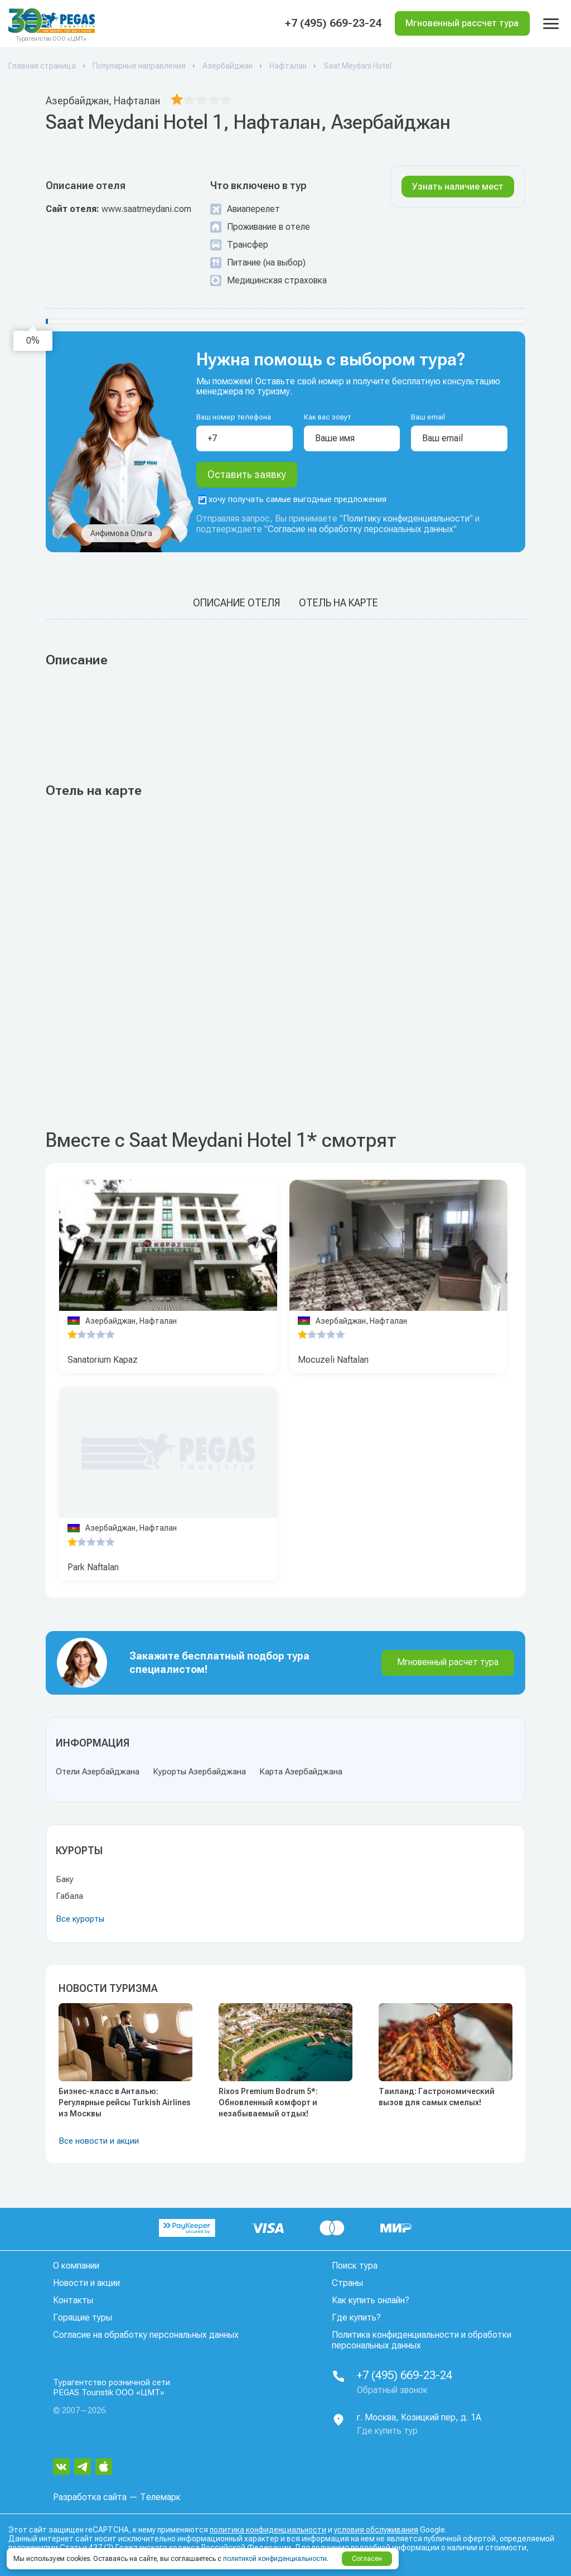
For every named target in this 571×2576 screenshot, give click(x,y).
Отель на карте (338, 603)
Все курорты (80, 1919)
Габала (69, 1896)
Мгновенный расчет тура (448, 1662)
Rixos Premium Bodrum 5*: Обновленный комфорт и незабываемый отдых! (268, 2102)
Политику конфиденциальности (406, 519)
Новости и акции (86, 2283)
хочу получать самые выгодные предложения (292, 500)
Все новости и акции (99, 2141)
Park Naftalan (93, 1567)
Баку (65, 1879)
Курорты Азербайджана (199, 1772)
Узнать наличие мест (458, 186)
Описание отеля (236, 603)
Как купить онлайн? (370, 2300)
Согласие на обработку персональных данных (360, 529)
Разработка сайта (90, 2497)
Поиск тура (355, 2265)
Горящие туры (82, 2317)
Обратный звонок (392, 2390)
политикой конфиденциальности (275, 2559)
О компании (76, 2265)
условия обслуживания (376, 2529)
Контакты (73, 2300)
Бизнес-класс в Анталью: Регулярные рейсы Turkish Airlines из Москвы (125, 2102)
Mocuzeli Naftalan (333, 1360)
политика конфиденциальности (268, 2529)
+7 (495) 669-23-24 (332, 23)
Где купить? (356, 2317)
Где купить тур (387, 2430)
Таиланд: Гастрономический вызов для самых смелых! (437, 2097)
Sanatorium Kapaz (102, 1360)
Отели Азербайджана (97, 1772)
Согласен (367, 2559)
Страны (347, 2283)
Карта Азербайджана (300, 1772)
